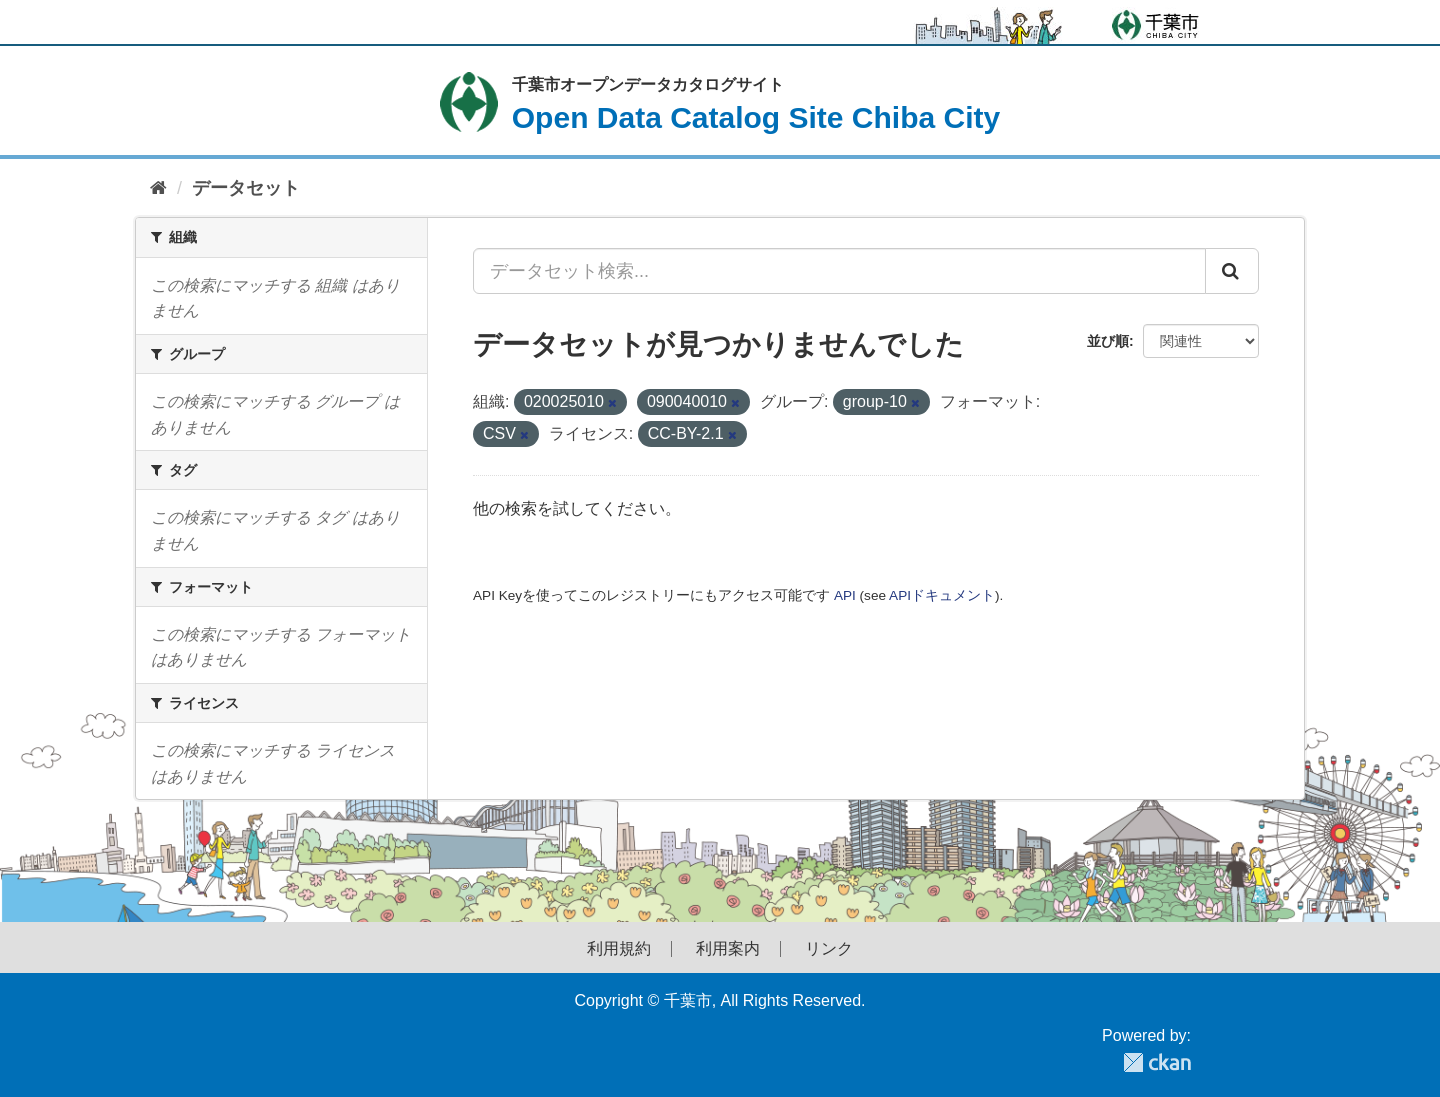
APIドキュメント (942, 595)
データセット (246, 188)
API (845, 595)
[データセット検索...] (839, 271)
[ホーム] (158, 188)
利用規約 (619, 949)
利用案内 (728, 949)
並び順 (1108, 341)
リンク (829, 949)
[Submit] (1232, 271)
